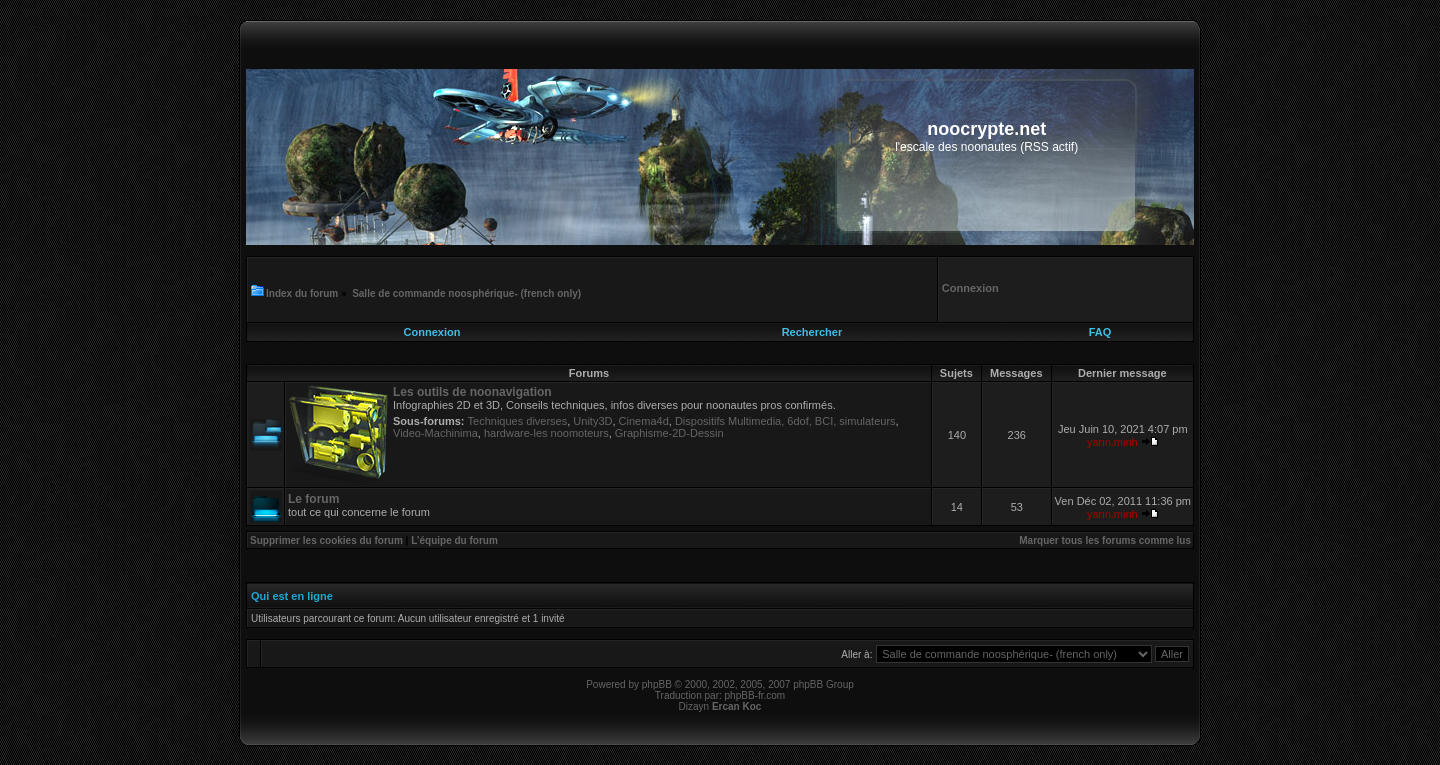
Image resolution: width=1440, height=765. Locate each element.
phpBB (657, 684)
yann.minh (1112, 442)
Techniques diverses (518, 421)
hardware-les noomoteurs (546, 433)
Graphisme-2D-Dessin (669, 433)
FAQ (1100, 332)
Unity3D (592, 421)
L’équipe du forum (454, 540)
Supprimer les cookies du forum (326, 540)
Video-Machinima (435, 433)
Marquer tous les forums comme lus (1105, 540)
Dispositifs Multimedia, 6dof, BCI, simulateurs (785, 421)
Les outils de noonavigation (472, 392)
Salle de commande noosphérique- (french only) (466, 293)
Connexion (432, 332)
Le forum (313, 499)
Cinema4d (644, 421)
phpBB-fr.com (755, 695)
